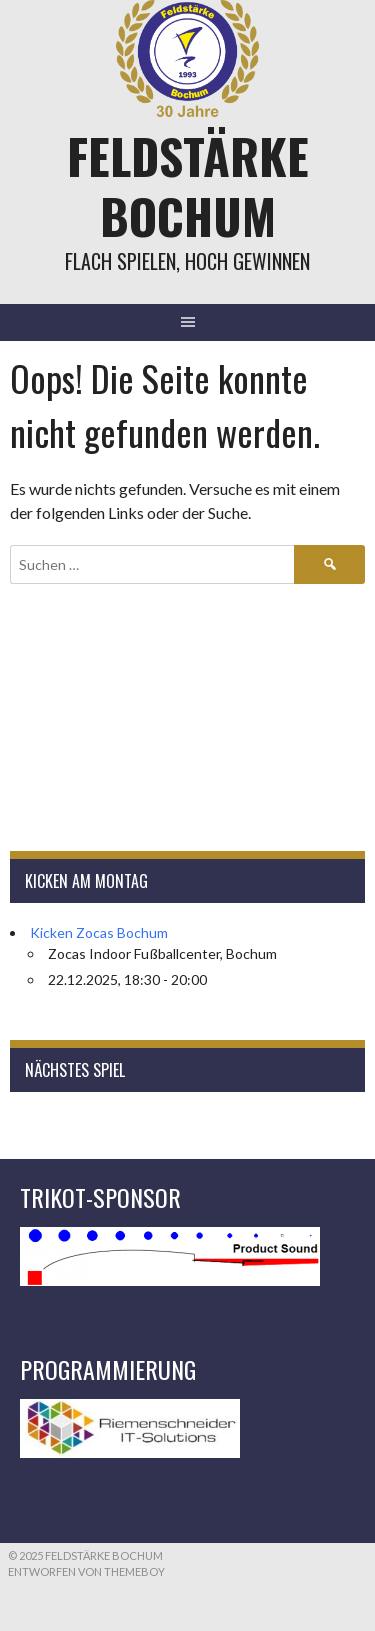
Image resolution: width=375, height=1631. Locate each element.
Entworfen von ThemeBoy (86, 1571)
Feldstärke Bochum (188, 185)
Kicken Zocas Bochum (99, 932)
